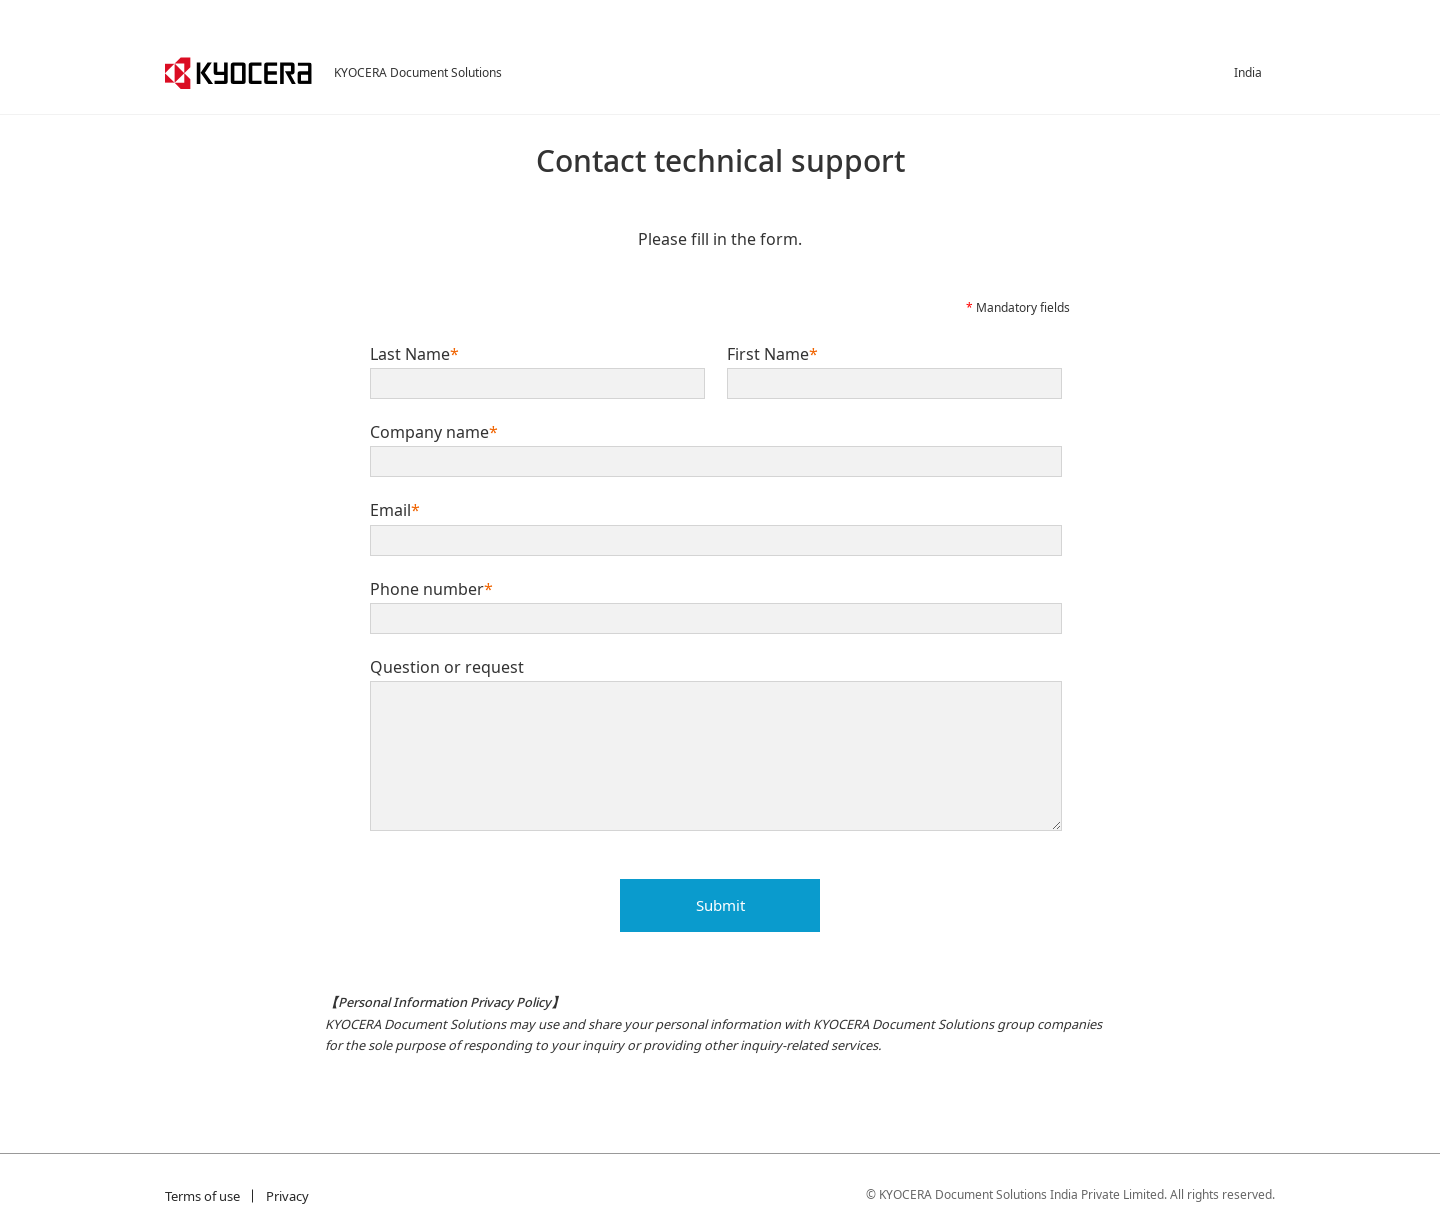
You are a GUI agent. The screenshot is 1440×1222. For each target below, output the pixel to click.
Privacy (287, 1196)
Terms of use (202, 1196)
